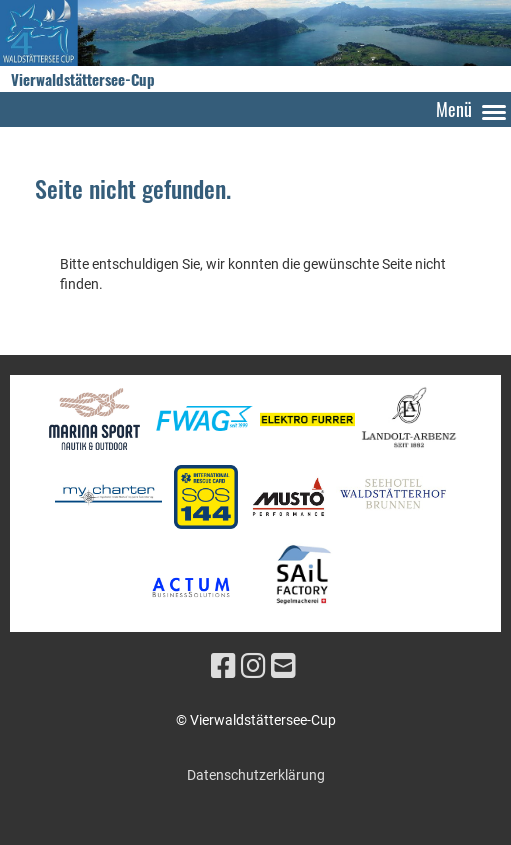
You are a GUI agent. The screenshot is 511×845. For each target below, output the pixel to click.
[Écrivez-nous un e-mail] (283, 666)
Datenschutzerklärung (256, 775)
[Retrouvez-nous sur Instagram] (253, 666)
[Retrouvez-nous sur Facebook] (223, 666)
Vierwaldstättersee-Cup (83, 79)
